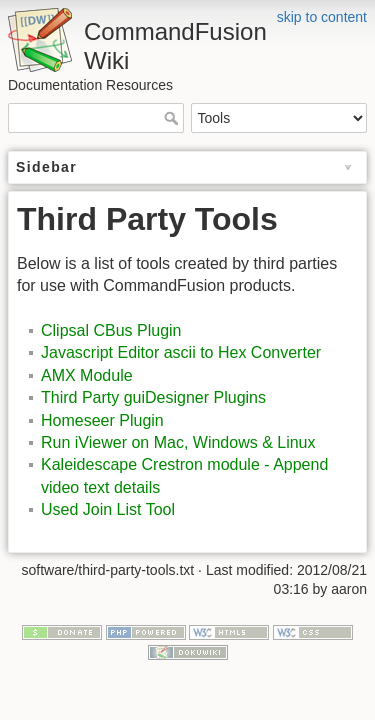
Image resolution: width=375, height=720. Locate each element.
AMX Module (87, 375)
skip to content (322, 17)
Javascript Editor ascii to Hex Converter (181, 352)
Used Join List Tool (108, 509)
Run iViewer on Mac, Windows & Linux (178, 442)
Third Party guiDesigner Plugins (153, 397)
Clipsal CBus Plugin (111, 330)
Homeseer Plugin (102, 420)
